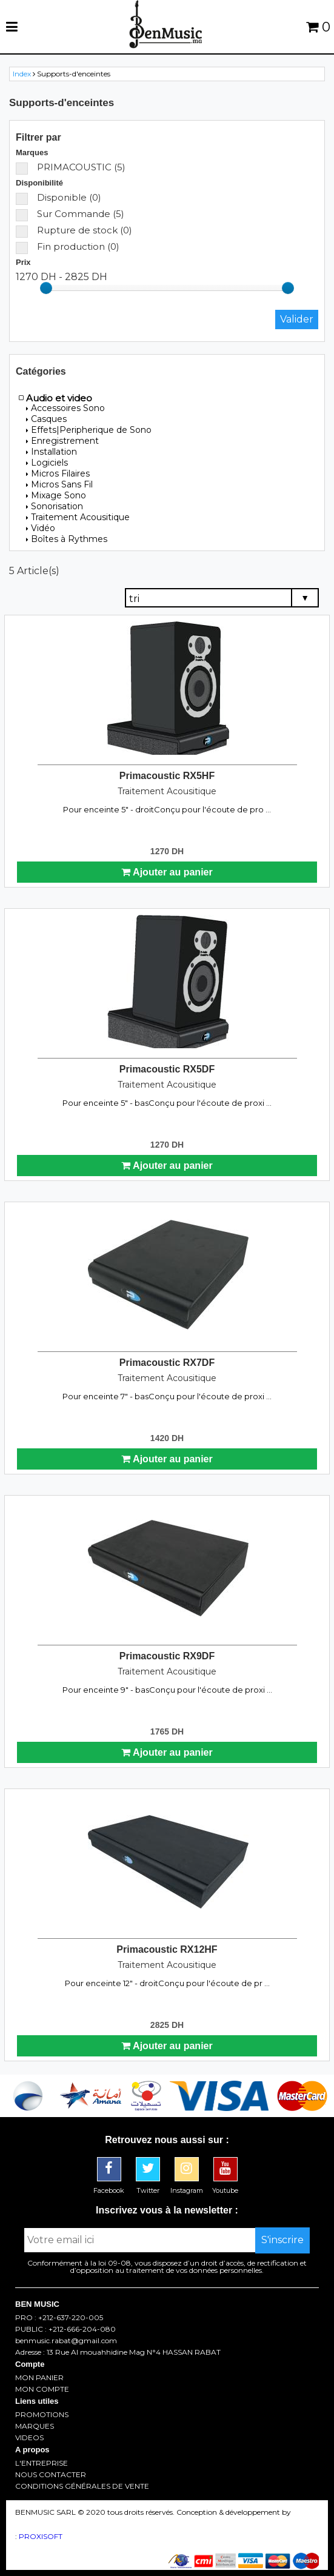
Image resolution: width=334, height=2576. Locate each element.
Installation (51, 451)
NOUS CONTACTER (50, 2474)
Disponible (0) (58, 197)
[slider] (46, 288)
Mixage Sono (56, 495)
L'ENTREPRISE (41, 2463)
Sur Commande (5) (70, 213)
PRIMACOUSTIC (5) (70, 167)
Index (22, 73)
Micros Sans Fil (59, 484)
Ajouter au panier (166, 872)
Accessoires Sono (65, 408)
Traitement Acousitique (78, 517)
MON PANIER (39, 2377)
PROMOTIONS (41, 2414)
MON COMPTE (42, 2389)
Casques (46, 418)
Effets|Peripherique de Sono (89, 429)
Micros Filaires (58, 473)
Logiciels (47, 462)
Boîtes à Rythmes (66, 539)
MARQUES (34, 2426)
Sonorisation (54, 506)
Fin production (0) (67, 246)
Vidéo (40, 528)
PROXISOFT (40, 2536)
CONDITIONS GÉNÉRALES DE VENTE (82, 2486)
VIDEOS (29, 2437)
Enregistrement (62, 440)
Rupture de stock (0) (74, 230)
